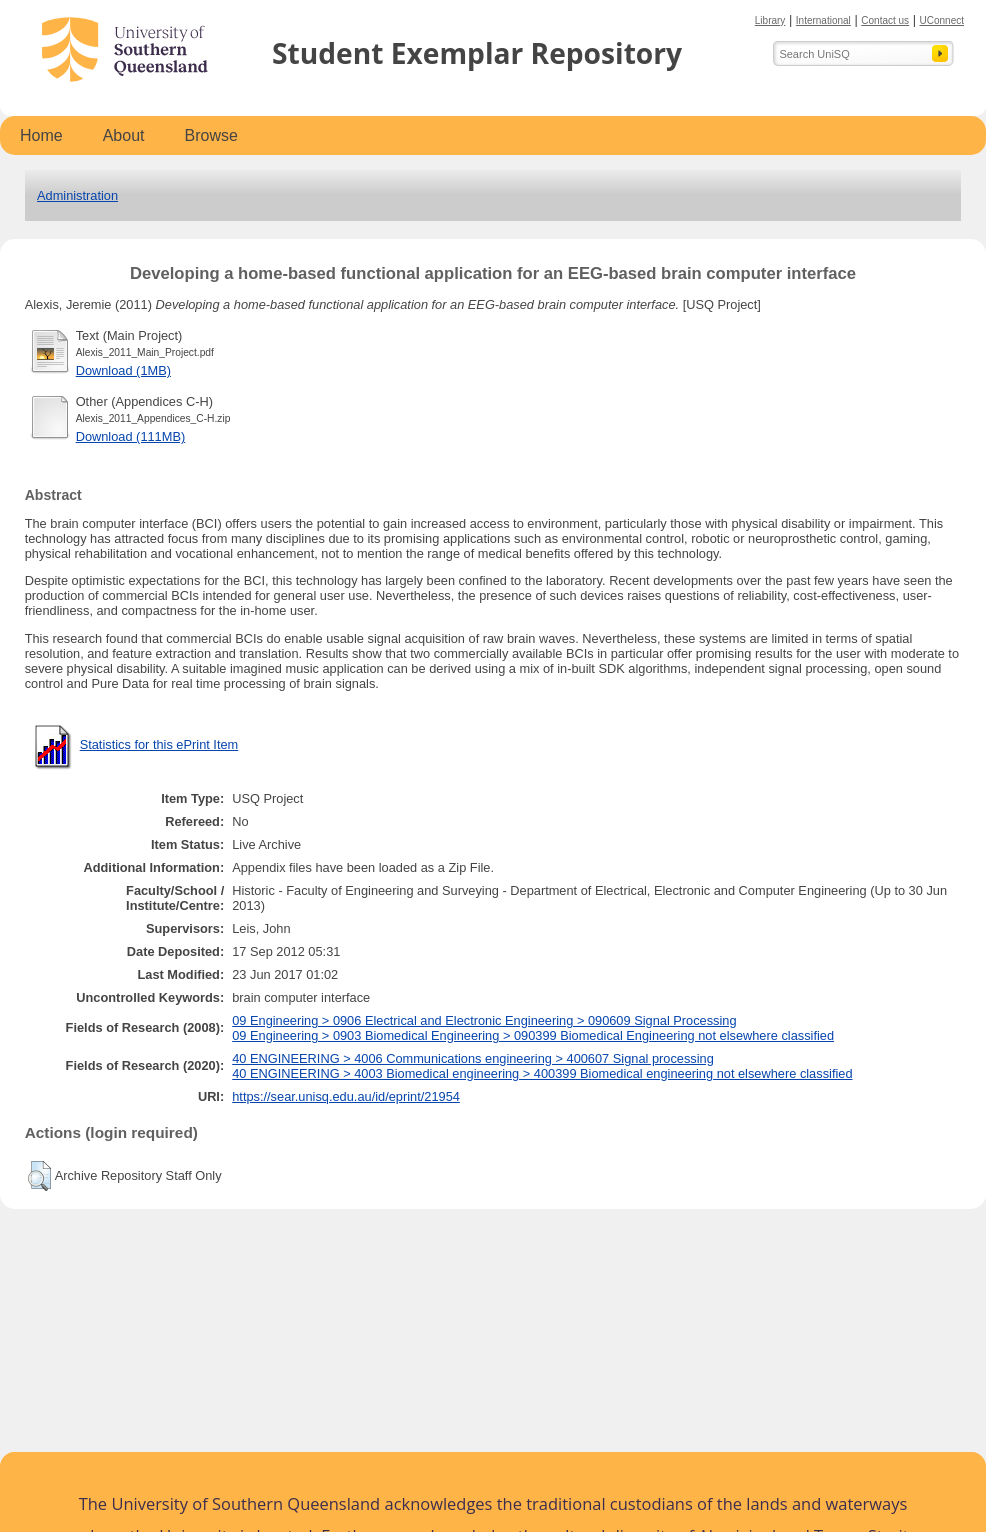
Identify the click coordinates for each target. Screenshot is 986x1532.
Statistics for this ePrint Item (159, 744)
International (823, 20)
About (124, 135)
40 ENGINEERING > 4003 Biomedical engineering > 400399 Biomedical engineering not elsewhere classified (542, 1073)
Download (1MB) (123, 370)
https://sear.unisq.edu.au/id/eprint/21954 (346, 1096)
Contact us (885, 20)
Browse (211, 135)
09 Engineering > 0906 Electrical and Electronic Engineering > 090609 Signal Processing (484, 1020)
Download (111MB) (131, 436)
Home (41, 135)
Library (770, 20)
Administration (77, 195)
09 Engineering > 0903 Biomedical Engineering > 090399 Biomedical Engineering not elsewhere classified (533, 1035)
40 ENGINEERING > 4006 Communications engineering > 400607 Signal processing (473, 1058)
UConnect (942, 20)
